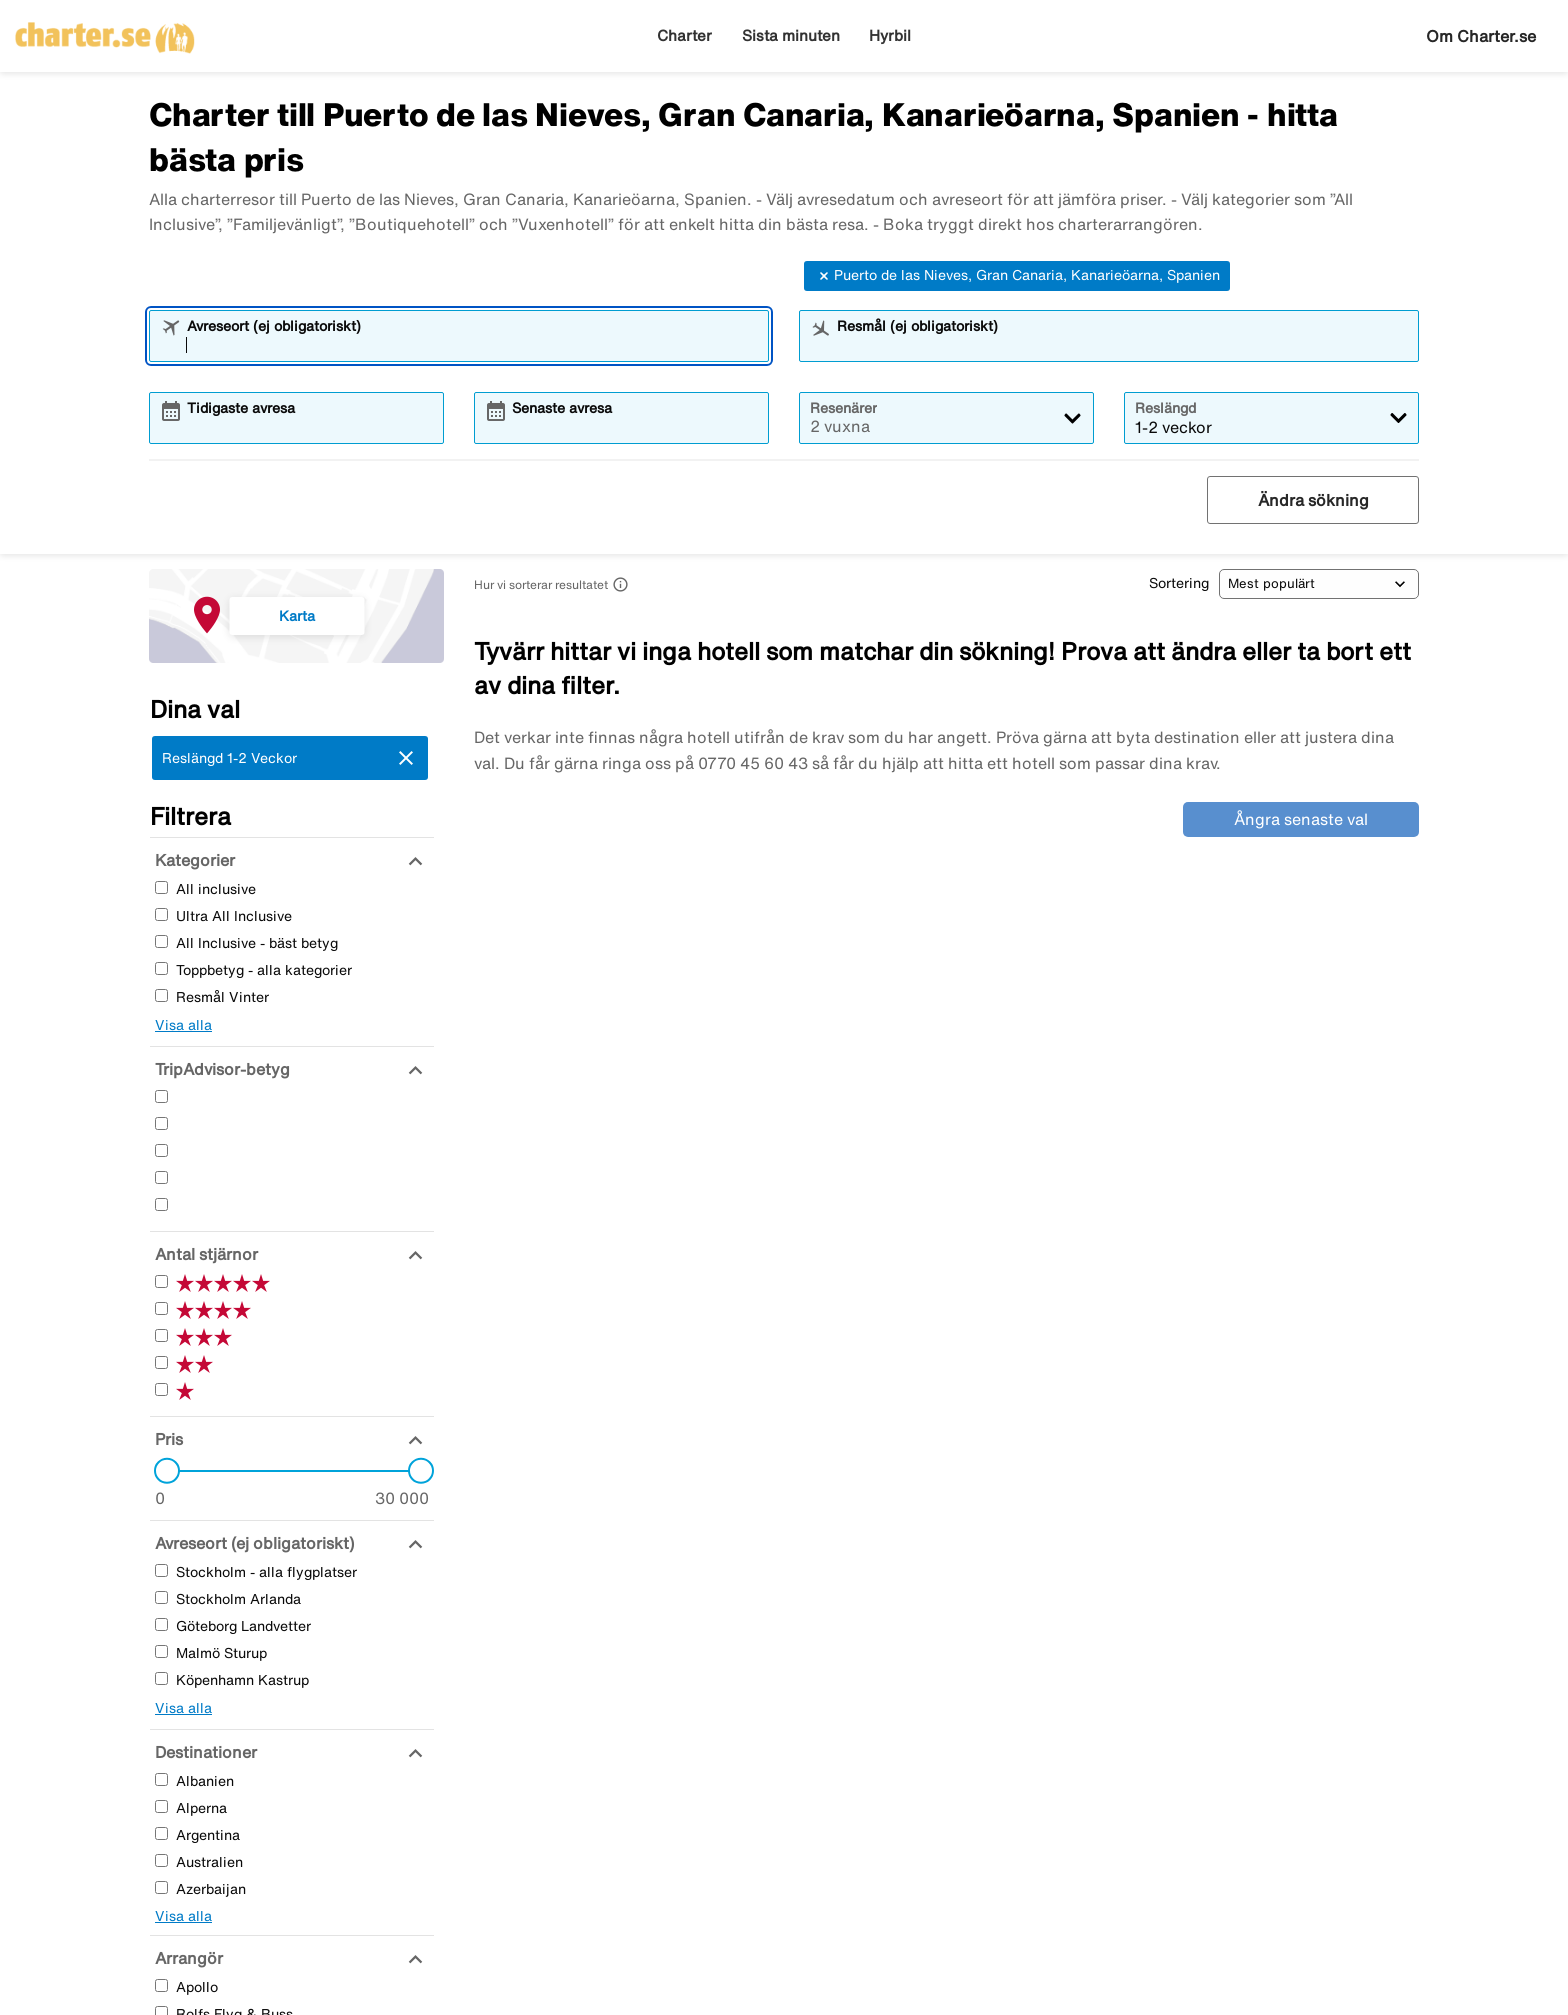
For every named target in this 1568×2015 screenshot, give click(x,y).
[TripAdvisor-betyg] (220, 1069)
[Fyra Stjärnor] (161, 1123)
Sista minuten (791, 35)
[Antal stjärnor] (204, 1254)
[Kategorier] (192, 860)
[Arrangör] (186, 1958)
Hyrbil (890, 35)
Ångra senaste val (1301, 819)
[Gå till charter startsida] (105, 31)
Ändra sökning (1313, 500)
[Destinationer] (203, 1752)
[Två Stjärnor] (161, 1177)
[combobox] (472, 345)
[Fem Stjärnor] (161, 1096)
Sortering (1179, 583)
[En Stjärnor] (161, 1204)
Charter (684, 35)
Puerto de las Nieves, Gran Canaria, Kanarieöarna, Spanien (1017, 276)
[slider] (161, 1471)
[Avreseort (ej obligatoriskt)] (252, 1543)
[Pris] (166, 1439)
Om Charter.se (1481, 36)
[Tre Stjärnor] (161, 1150)
